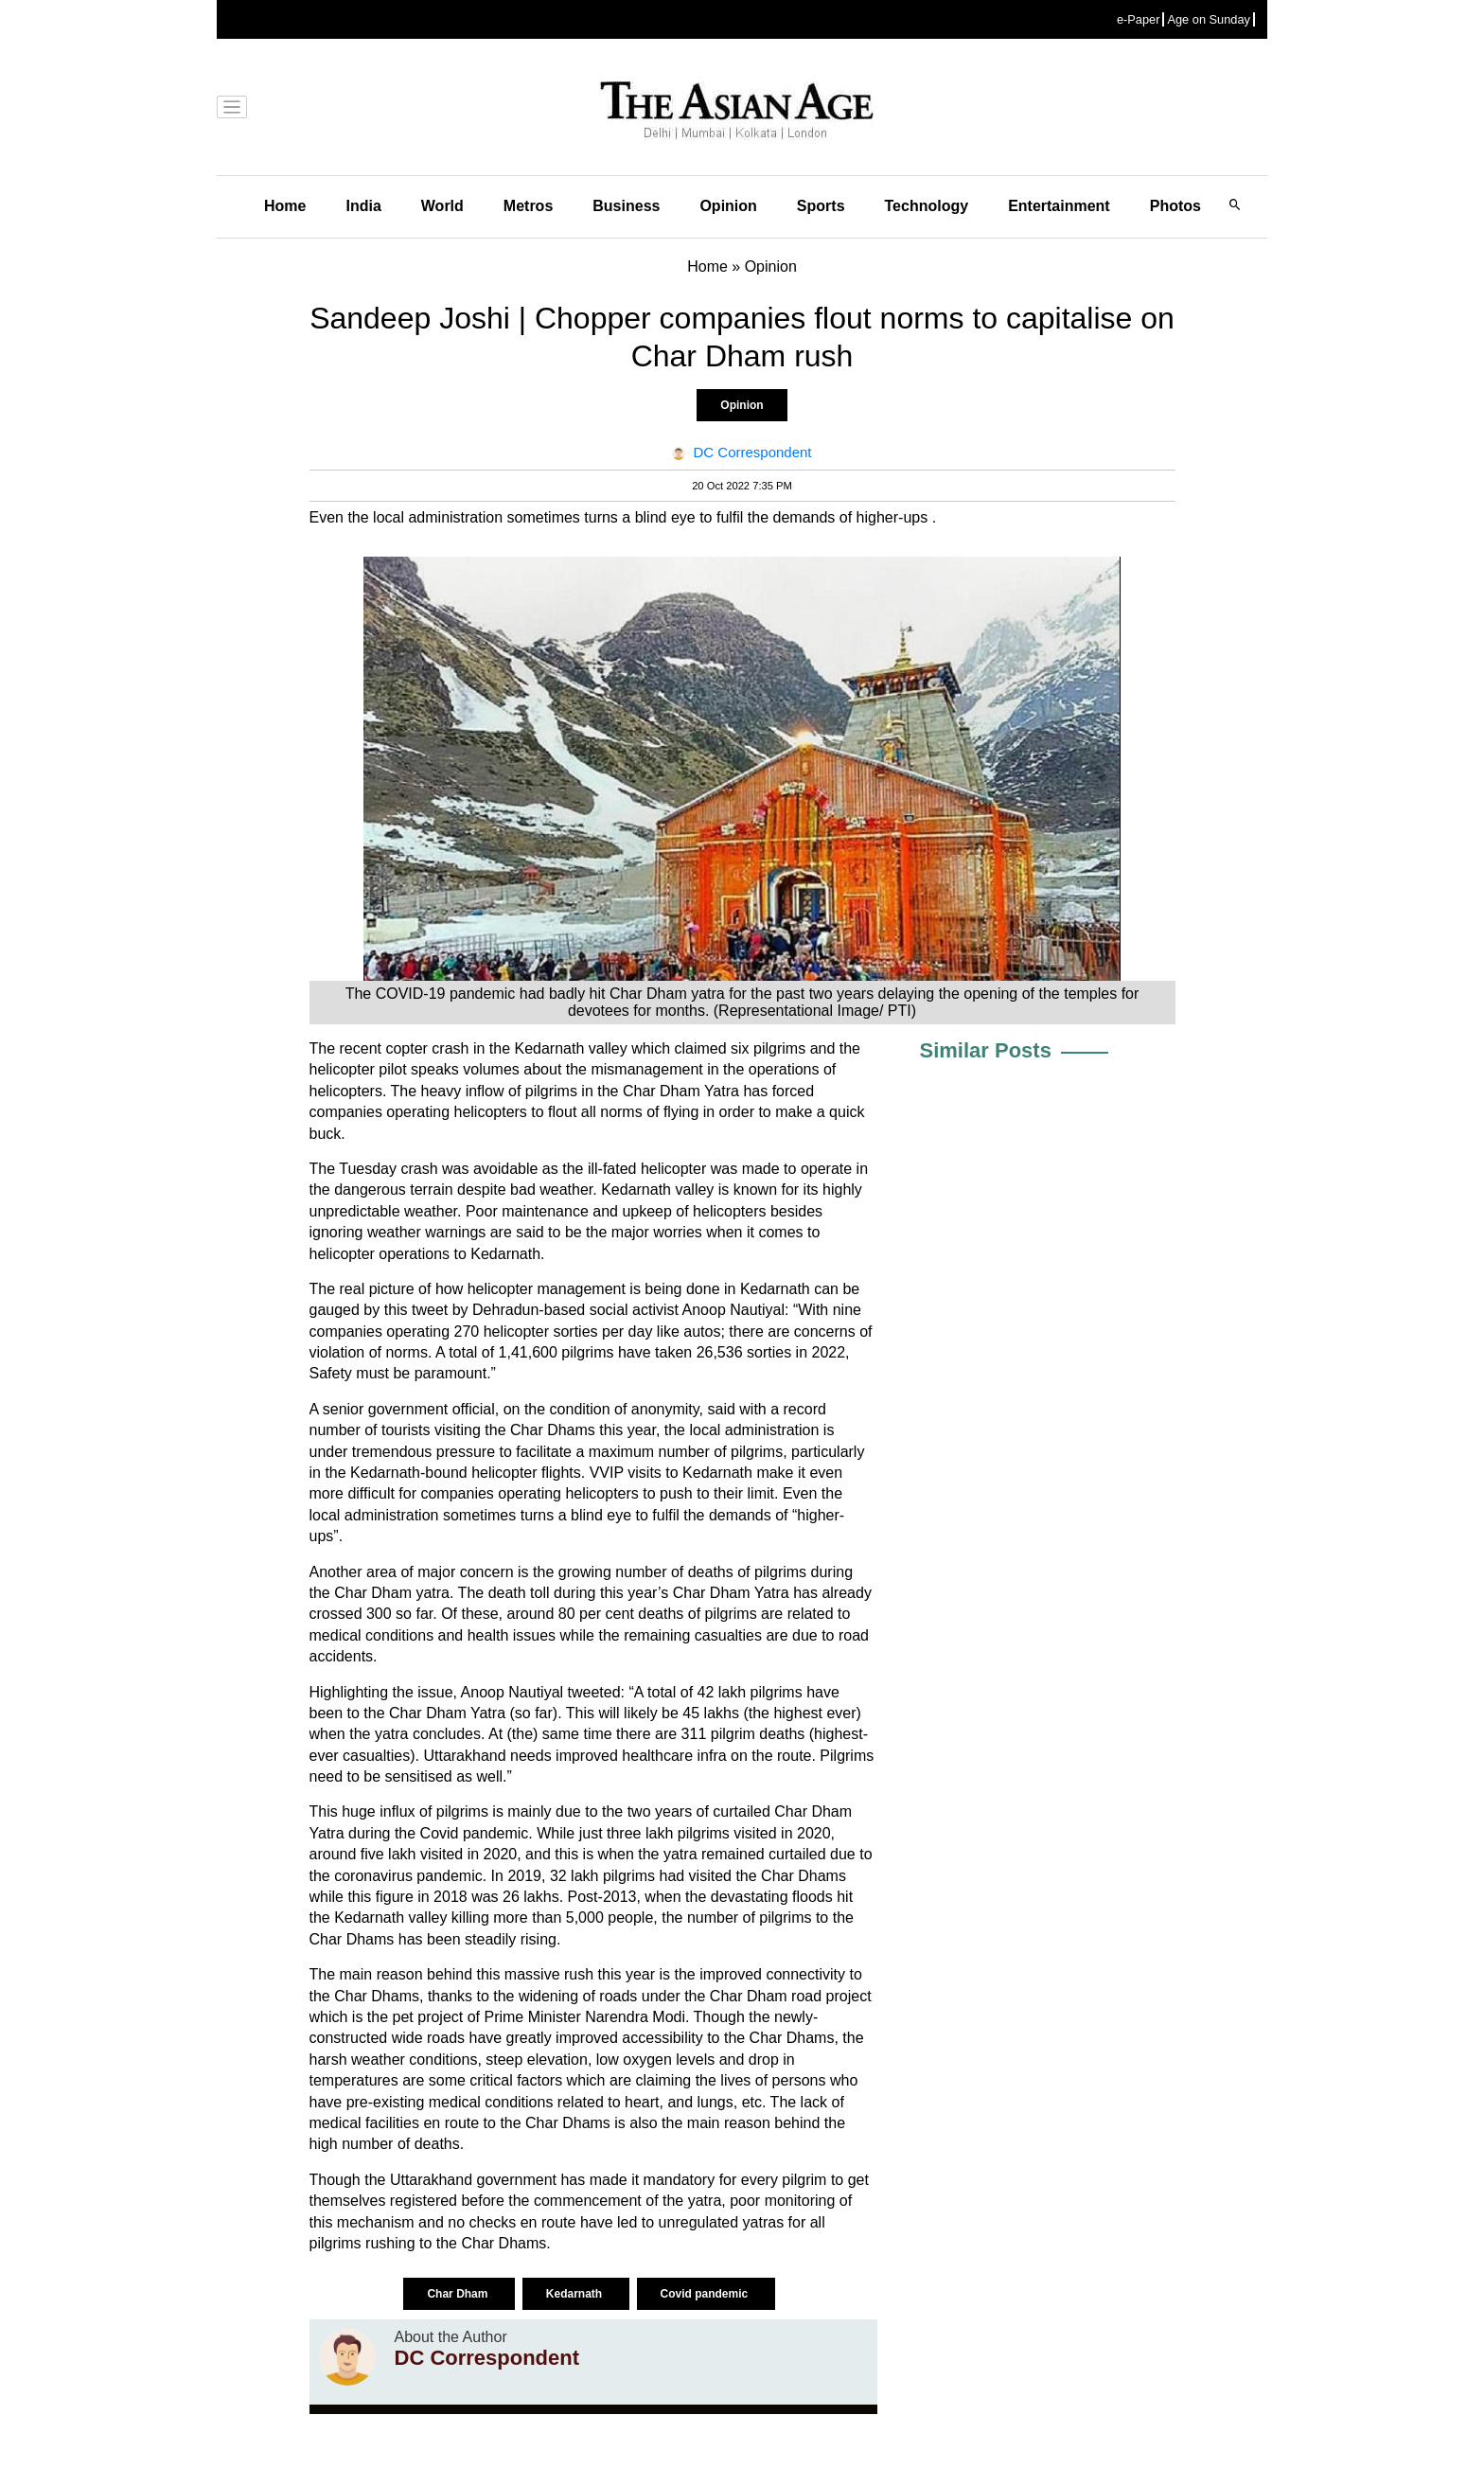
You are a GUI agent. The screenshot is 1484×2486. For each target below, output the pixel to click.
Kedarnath (576, 2293)
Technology (927, 206)
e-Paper (1138, 19)
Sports (821, 206)
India (362, 206)
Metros (528, 206)
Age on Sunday (1208, 19)
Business (626, 206)
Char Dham (458, 2293)
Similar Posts (985, 1050)
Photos (1175, 206)
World (442, 206)
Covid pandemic (706, 2293)
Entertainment (1059, 206)
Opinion (727, 206)
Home (285, 206)
